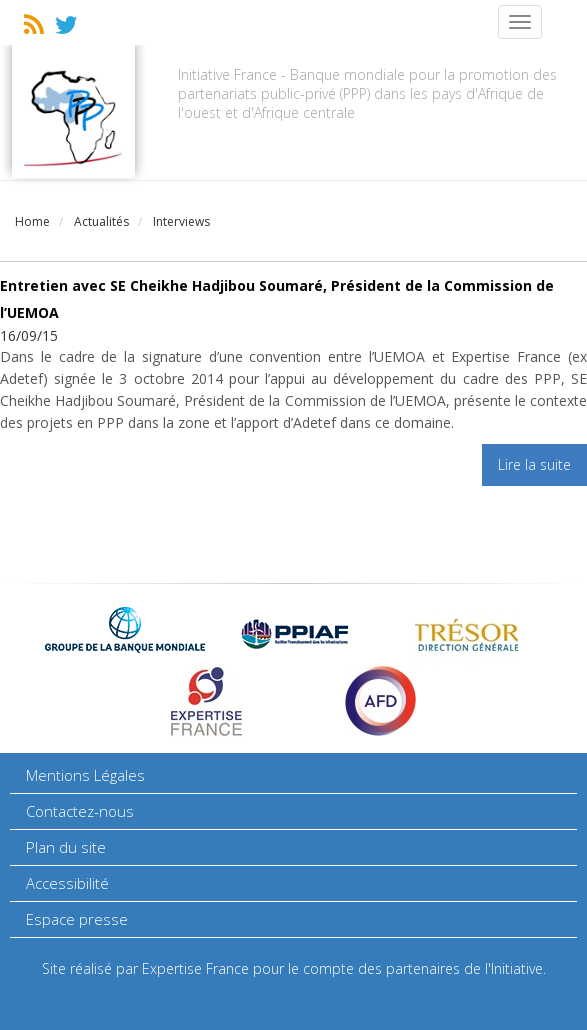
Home (32, 221)
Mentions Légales (85, 775)
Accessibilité (67, 883)
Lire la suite (534, 464)
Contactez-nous (80, 811)
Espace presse (77, 919)
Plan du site (66, 847)
